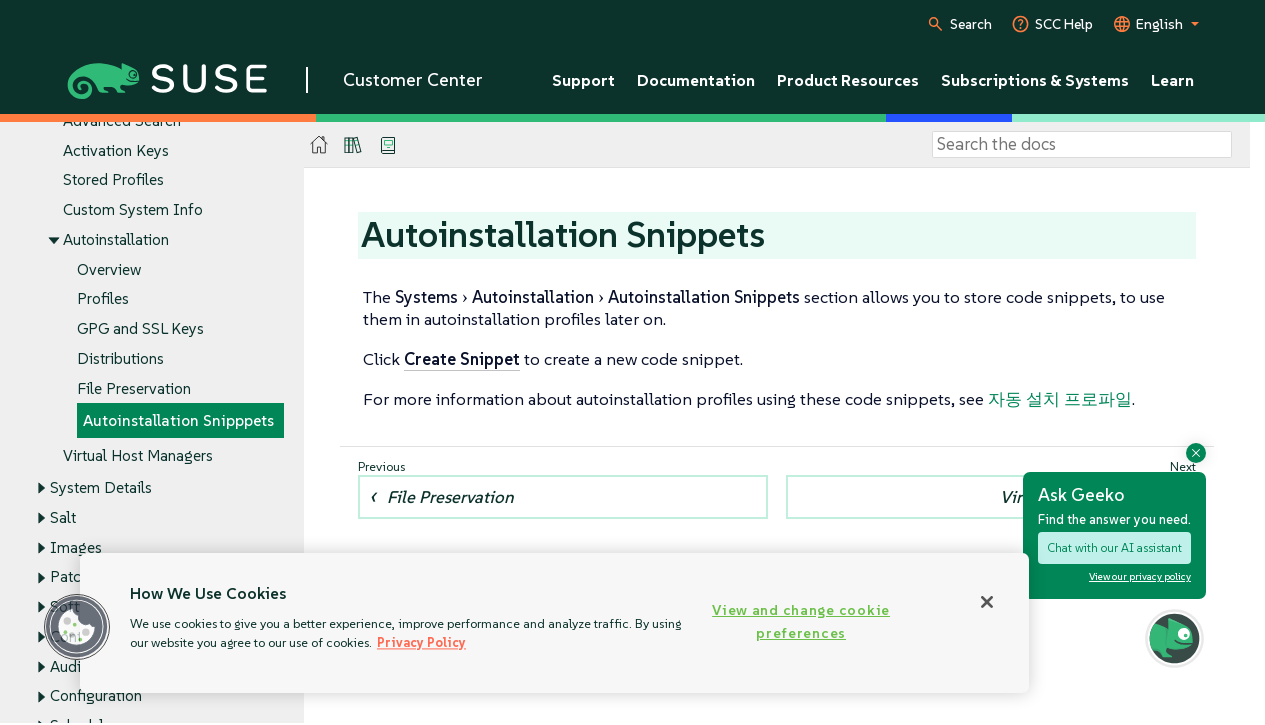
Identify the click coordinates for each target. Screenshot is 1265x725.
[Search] (1082, 145)
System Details (101, 488)
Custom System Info (133, 210)
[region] (554, 623)
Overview (109, 269)
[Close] (987, 602)
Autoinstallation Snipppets (178, 421)
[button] (77, 627)
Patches (77, 577)
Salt (63, 517)
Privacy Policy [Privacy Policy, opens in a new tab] (421, 642)
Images (76, 547)
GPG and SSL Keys (140, 329)
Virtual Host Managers (138, 456)
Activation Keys (116, 150)
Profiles (103, 299)
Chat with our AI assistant (1114, 547)
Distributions (120, 358)
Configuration (96, 696)
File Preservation (134, 388)
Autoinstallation (116, 239)
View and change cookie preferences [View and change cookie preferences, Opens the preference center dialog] (801, 621)
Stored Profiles (113, 180)
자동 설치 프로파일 (1060, 399)
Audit (68, 666)
